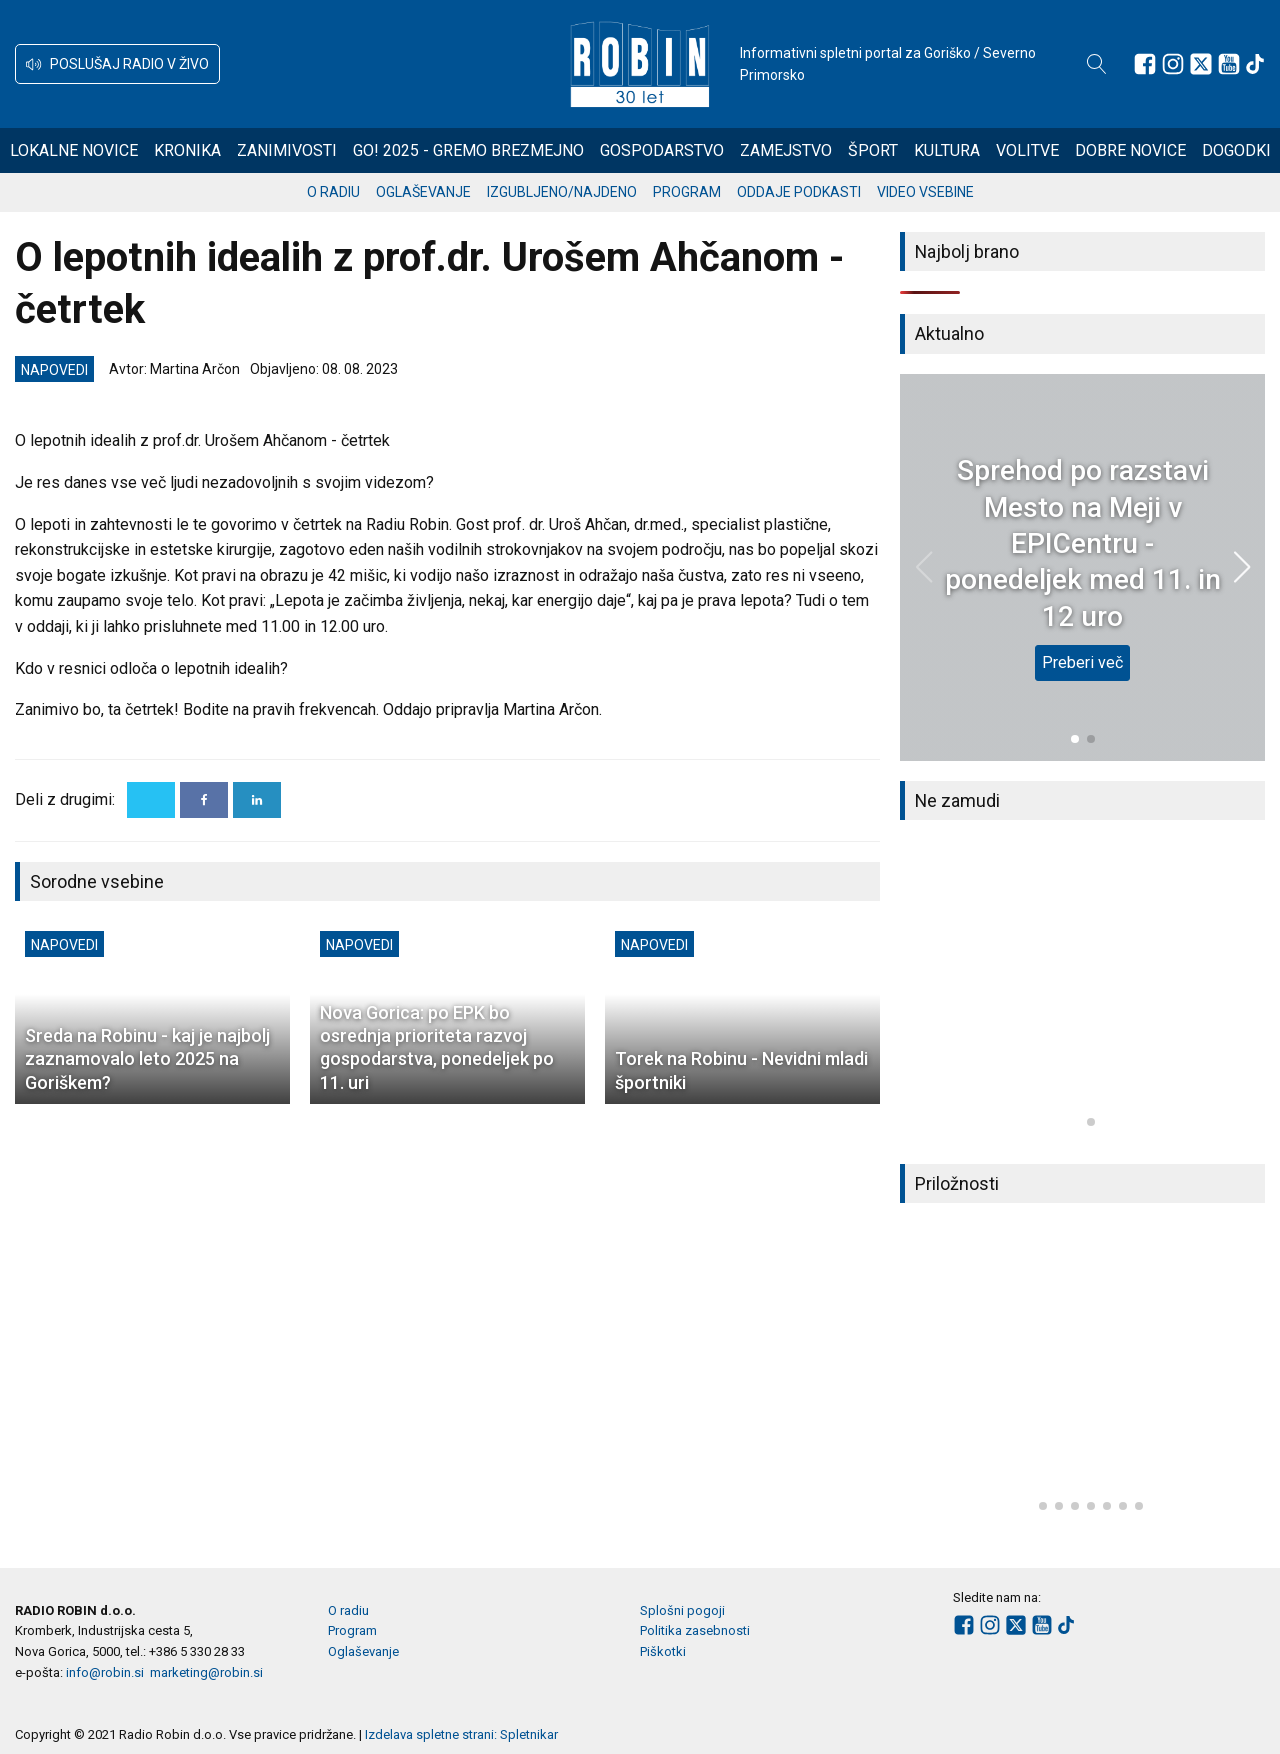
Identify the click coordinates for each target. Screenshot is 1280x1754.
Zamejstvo (786, 150)
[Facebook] (204, 800)
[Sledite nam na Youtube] (1229, 64)
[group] (1082, 992)
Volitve (1027, 150)
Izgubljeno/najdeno (562, 192)
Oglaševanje (423, 192)
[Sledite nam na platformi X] (1201, 64)
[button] (117, 64)
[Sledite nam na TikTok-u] (1255, 64)
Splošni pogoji (682, 1610)
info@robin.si (105, 1672)
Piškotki (663, 1651)
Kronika (187, 150)
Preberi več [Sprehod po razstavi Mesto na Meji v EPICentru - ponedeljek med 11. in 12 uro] (1082, 662)
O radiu (333, 192)
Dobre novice (1130, 150)
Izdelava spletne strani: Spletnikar (461, 1734)
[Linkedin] (257, 800)
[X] (151, 800)
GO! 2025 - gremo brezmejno (468, 150)
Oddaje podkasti (799, 192)
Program (687, 192)
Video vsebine (925, 192)
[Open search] (1097, 64)
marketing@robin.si (206, 1672)
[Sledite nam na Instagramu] (1173, 64)
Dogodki (1236, 150)
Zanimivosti (287, 150)
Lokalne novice (74, 150)
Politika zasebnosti (695, 1630)
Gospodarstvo (662, 150)
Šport (873, 150)
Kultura (947, 150)
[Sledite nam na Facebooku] (1145, 64)
